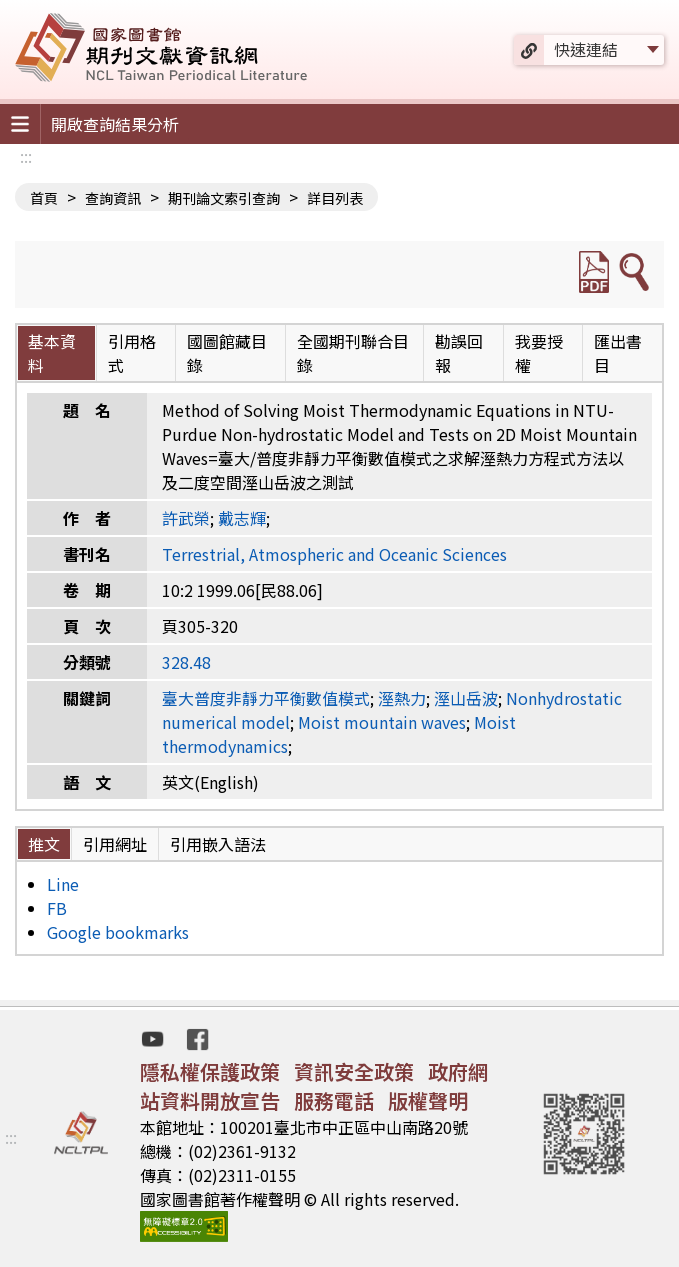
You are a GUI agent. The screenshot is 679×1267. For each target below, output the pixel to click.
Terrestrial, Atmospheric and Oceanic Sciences (334, 554)
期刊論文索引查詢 (224, 198)
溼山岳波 (466, 698)
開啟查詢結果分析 (115, 124)
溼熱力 (402, 698)
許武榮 (186, 518)
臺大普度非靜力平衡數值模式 (266, 698)
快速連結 (586, 49)
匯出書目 (618, 353)
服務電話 (334, 1100)
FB (57, 908)
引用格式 (132, 353)
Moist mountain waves (382, 722)
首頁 (44, 198)
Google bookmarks (118, 932)
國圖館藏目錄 (227, 353)
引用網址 (115, 844)
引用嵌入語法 (218, 844)
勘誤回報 (459, 353)
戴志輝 (242, 518)
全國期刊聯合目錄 (353, 353)
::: (26, 156)
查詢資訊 (113, 198)
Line (63, 884)
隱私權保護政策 (210, 1071)
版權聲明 (428, 1100)
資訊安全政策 (354, 1071)
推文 (44, 844)
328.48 (186, 662)
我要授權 (539, 353)
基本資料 (52, 353)
